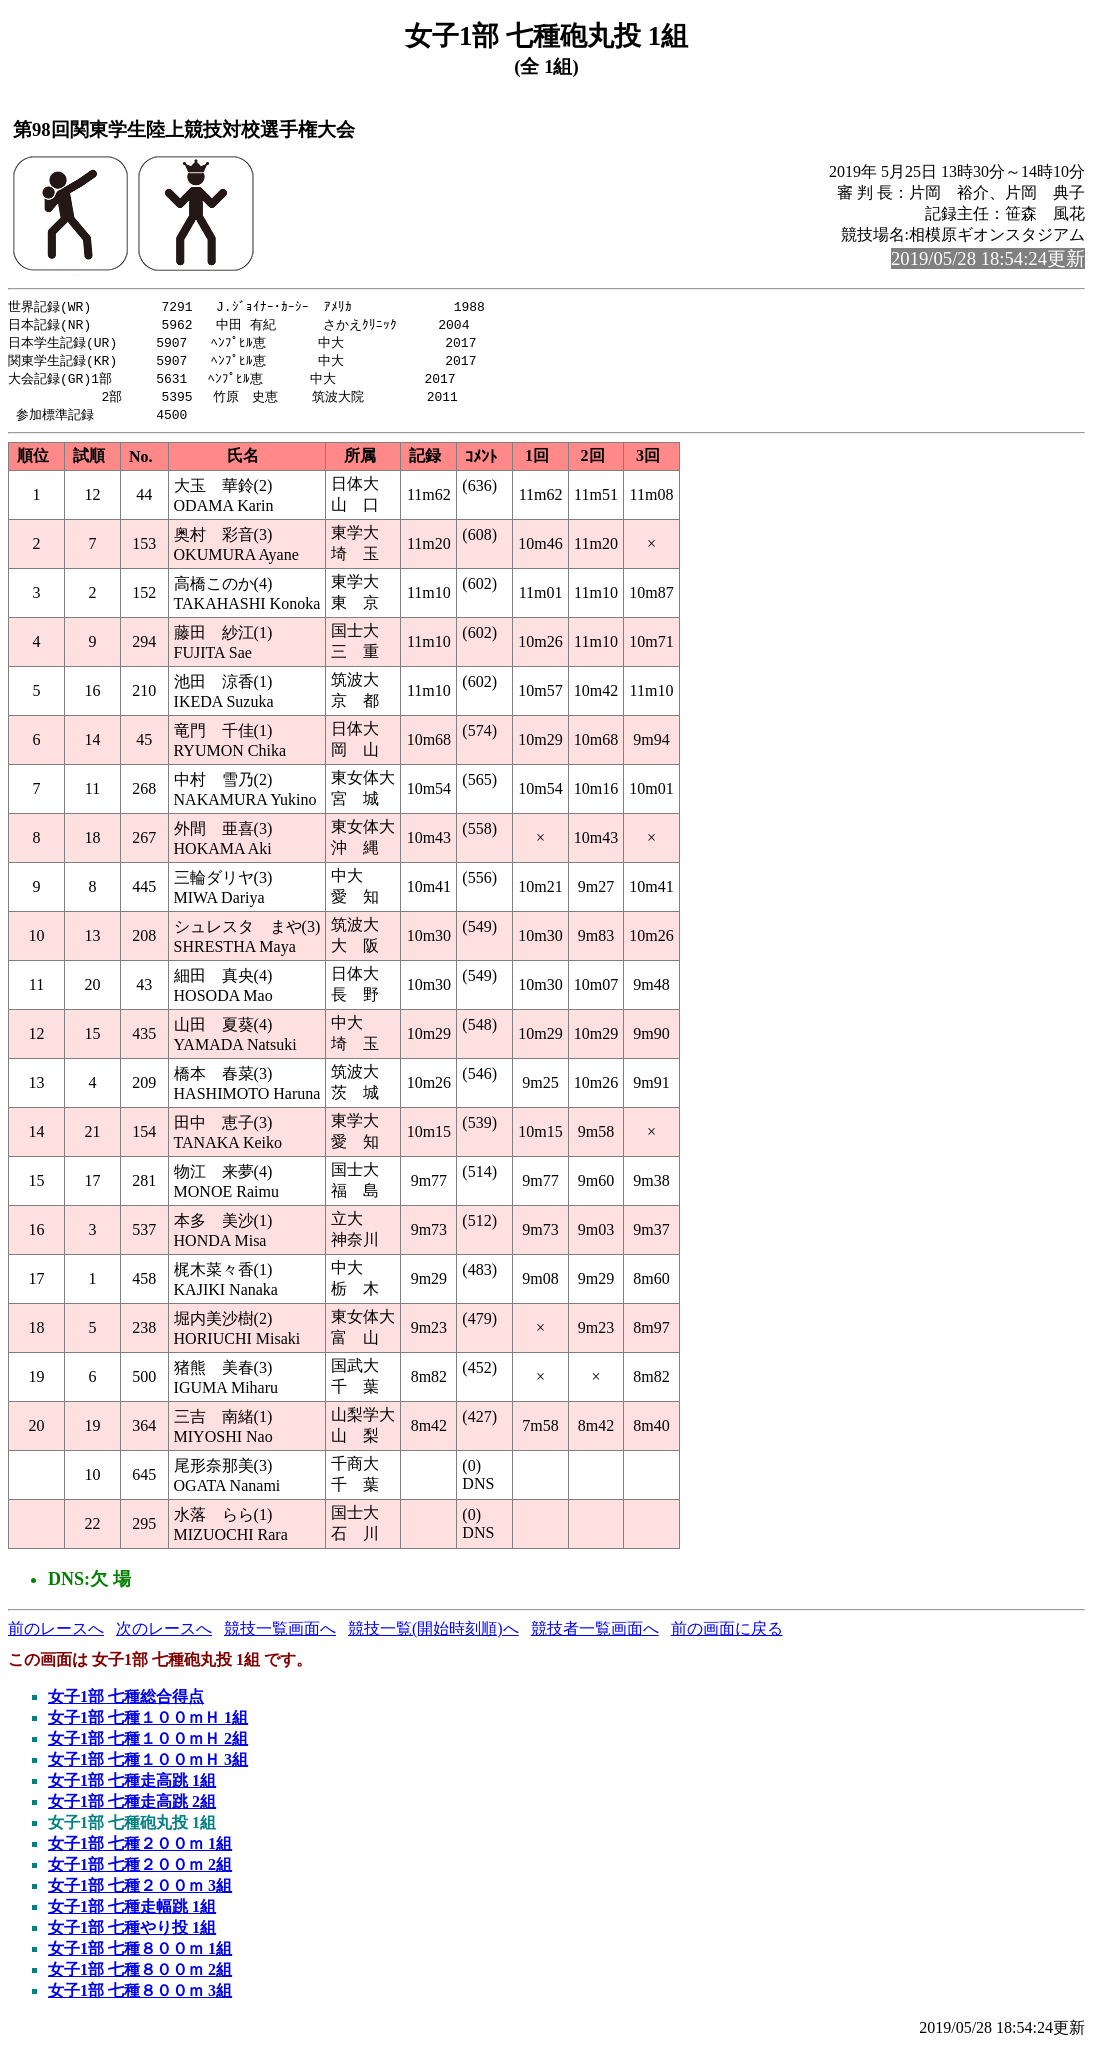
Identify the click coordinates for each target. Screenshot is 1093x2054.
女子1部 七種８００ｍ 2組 (140, 1976)
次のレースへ (164, 1635)
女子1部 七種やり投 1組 (132, 1934)
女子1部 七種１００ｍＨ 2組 (148, 1745)
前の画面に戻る (727, 1635)
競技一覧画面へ (280, 1635)
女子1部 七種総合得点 (126, 1703)
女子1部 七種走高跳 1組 (132, 1787)
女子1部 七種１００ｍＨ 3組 (148, 1766)
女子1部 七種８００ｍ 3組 (140, 1997)
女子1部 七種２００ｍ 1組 (140, 1850)
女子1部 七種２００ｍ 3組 (140, 1892)
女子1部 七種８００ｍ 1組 (140, 1955)
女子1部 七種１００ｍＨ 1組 (148, 1724)
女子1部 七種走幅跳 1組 (132, 1913)
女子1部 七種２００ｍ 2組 (140, 1871)
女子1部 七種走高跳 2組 (132, 1808)
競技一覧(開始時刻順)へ (433, 1635)
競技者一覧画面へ (595, 1635)
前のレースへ (56, 1635)
